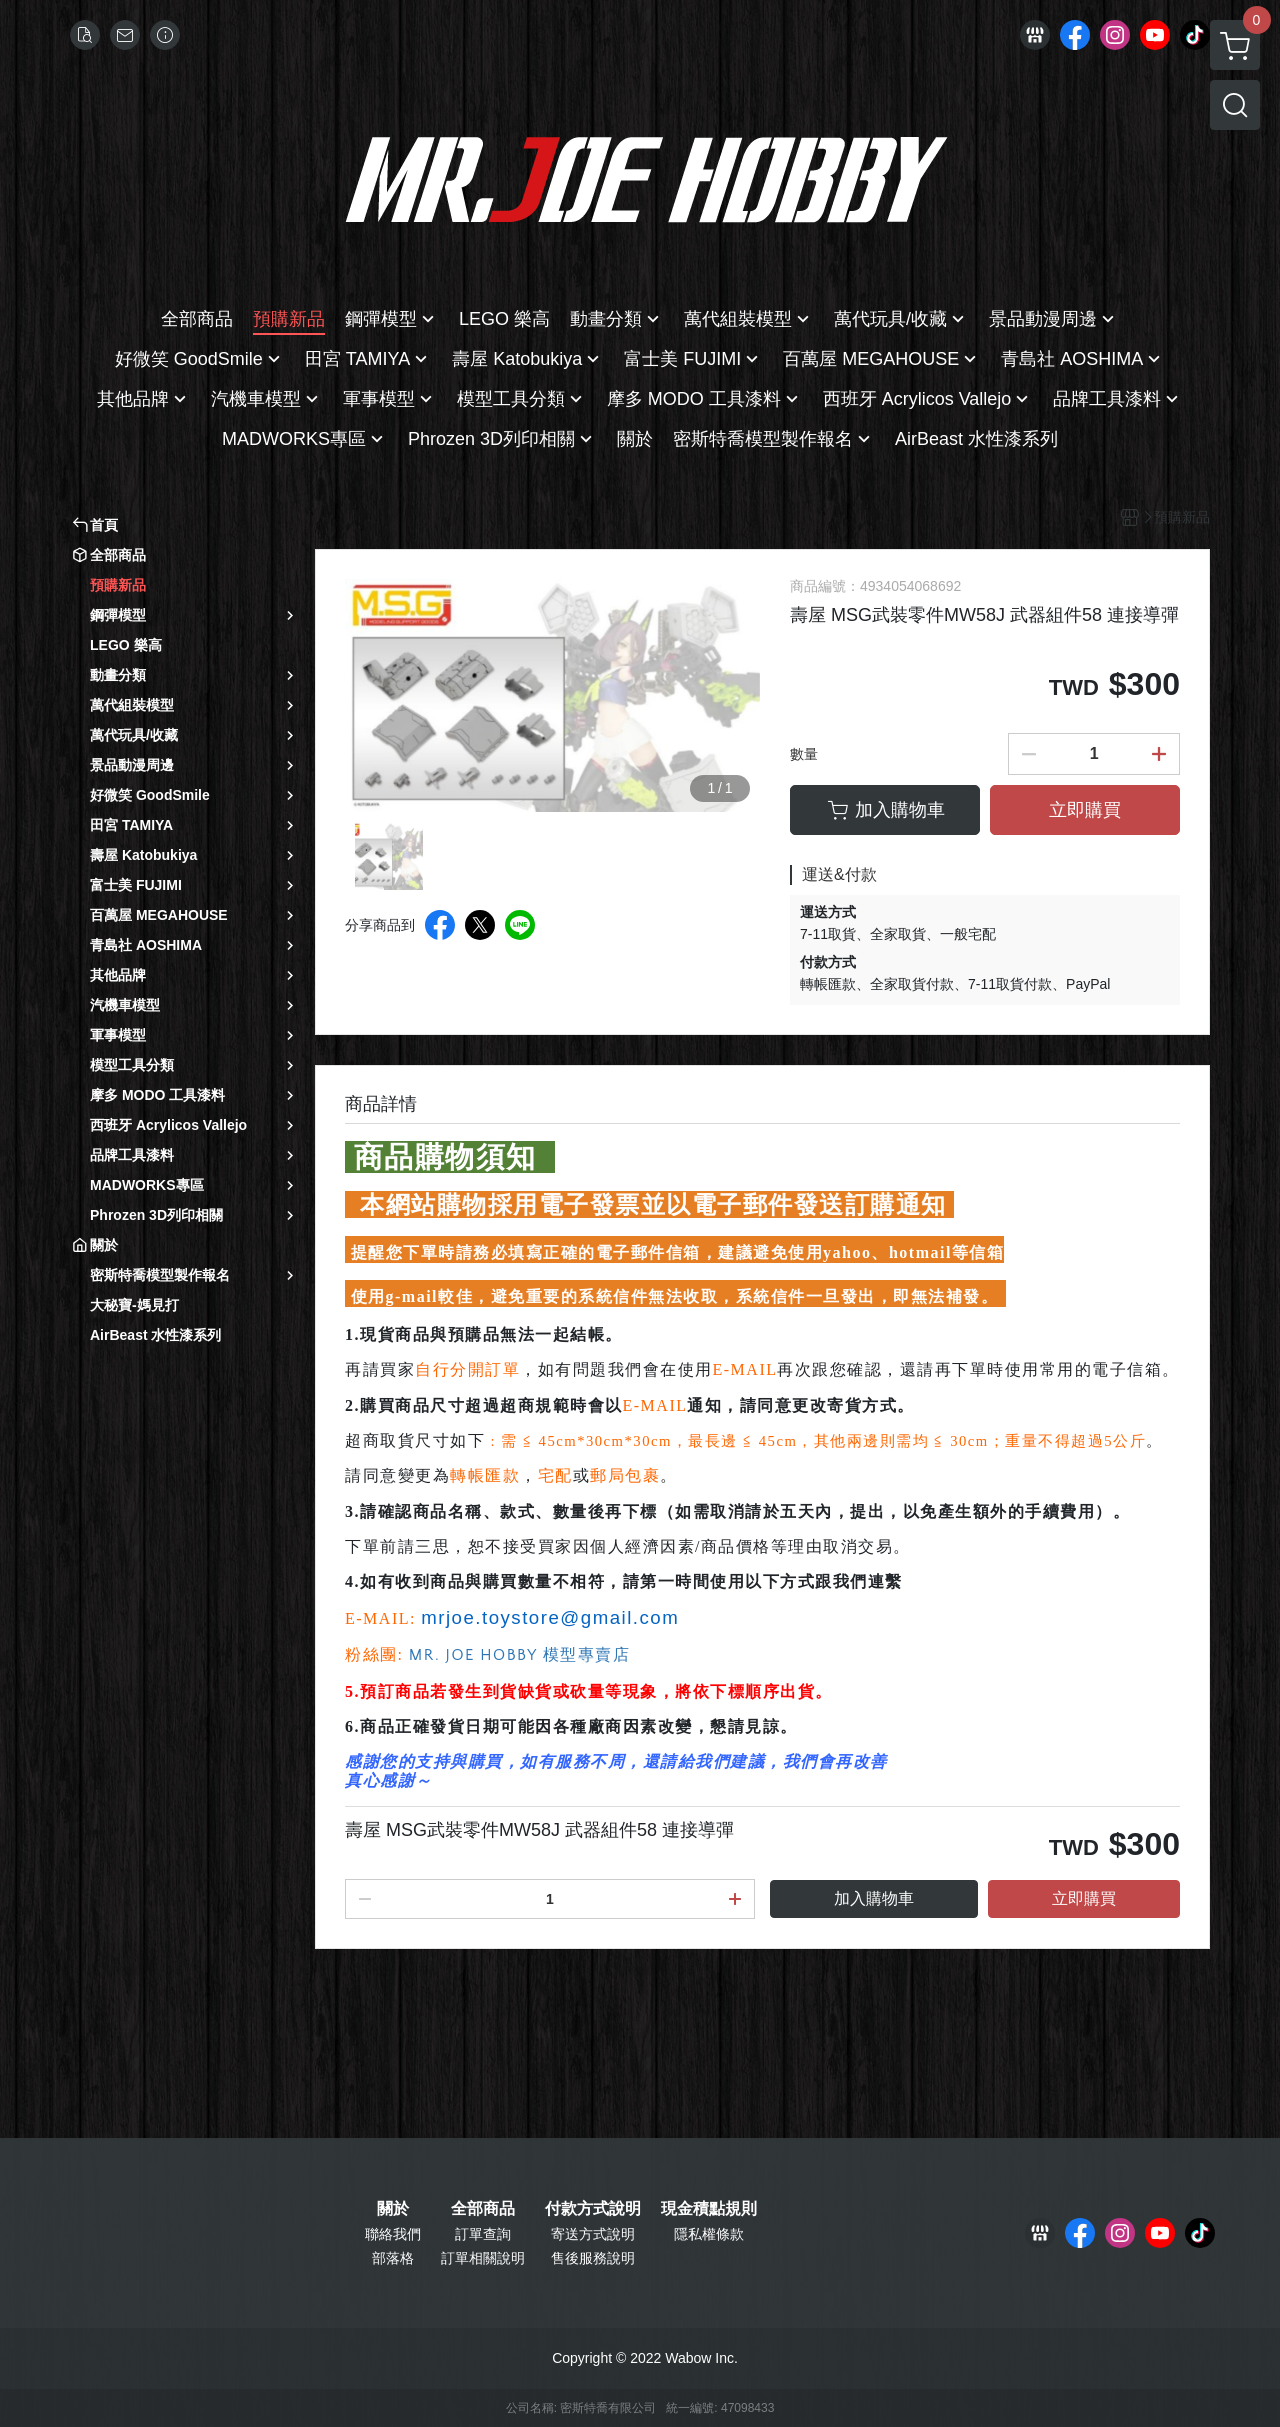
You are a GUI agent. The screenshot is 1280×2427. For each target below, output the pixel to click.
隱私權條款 (709, 2234)
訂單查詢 (483, 2234)
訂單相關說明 (483, 2258)
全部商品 (483, 2209)
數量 (804, 754)
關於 (393, 2209)
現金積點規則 (709, 2209)
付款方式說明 (593, 2209)
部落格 (393, 2258)
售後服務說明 (593, 2258)
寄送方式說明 (593, 2234)
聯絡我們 (393, 2234)
